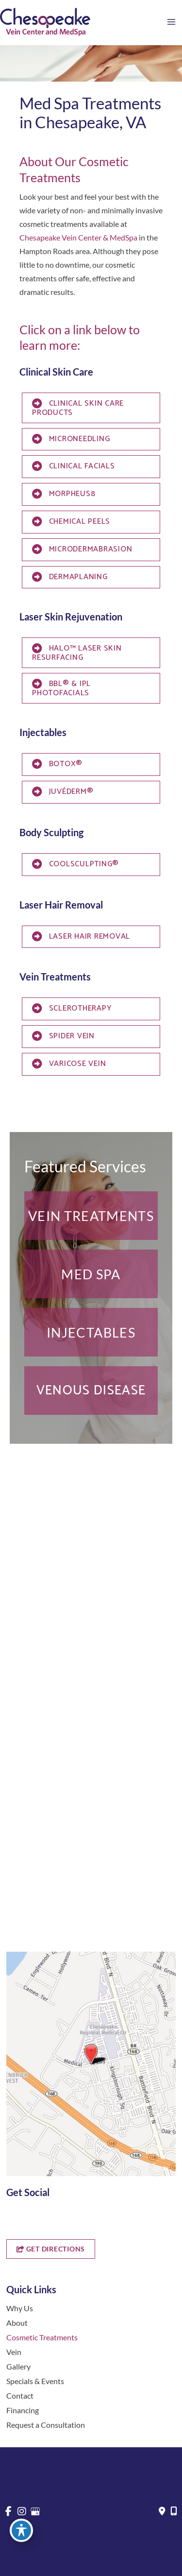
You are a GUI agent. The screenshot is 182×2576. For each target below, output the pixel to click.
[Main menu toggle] (171, 22)
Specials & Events (35, 2381)
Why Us (19, 2308)
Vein (13, 2351)
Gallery (18, 2366)
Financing (22, 2410)
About (17, 2322)
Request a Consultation (45, 2424)
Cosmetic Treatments (42, 2337)
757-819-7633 (43, 1736)
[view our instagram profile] (27, 2217)
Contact (19, 2395)
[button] (91, 1215)
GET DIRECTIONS (51, 2249)
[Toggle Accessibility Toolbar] (21, 2530)
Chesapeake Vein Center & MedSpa (78, 237)
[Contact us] (162, 2511)
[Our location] (174, 2511)
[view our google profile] (43, 2217)
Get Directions (40, 1755)
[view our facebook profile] (10, 2217)
